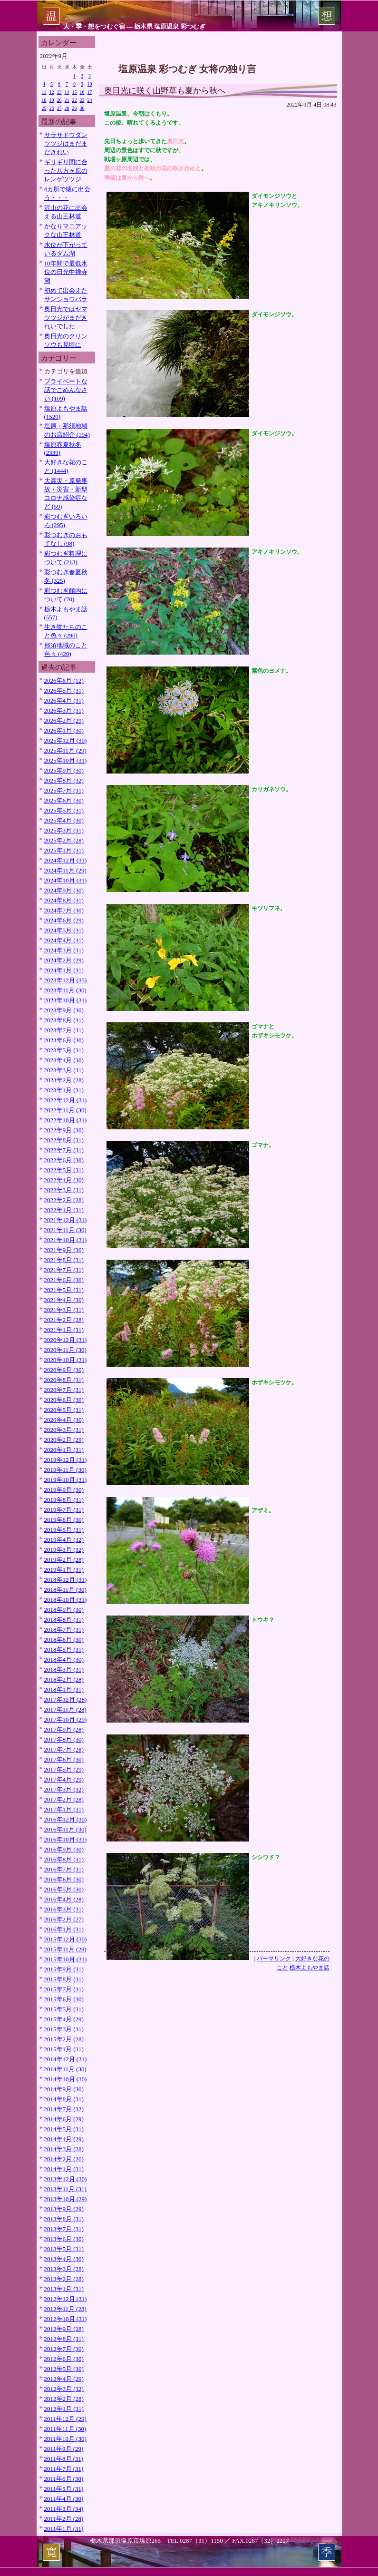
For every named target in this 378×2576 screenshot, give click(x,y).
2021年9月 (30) (64, 1250)
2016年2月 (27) (64, 1919)
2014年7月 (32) (64, 2109)
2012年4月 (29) (64, 2378)
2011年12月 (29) (65, 2418)
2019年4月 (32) (64, 1539)
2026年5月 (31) (64, 690)
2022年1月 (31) (64, 1210)
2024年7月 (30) (64, 910)
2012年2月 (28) (64, 2398)
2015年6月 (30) (64, 1999)
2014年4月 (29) (64, 2139)
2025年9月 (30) (64, 770)
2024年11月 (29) (65, 870)
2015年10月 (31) (65, 1959)
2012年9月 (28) (64, 2328)
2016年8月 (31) (64, 1859)
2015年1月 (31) (64, 2049)
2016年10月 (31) (65, 1839)
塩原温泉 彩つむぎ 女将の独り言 (187, 69)
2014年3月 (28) (64, 2149)
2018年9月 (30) (64, 1609)
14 (67, 92)
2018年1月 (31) (64, 1689)
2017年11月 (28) (65, 1709)
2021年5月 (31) (64, 1289)
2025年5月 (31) (64, 810)
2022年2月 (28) (64, 1200)
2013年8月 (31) (64, 2219)
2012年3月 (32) (64, 2388)
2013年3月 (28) (64, 2268)
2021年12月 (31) (65, 1220)
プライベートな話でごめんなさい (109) (65, 390)
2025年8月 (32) (64, 780)
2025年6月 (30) (64, 800)
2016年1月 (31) (64, 1929)
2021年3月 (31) (64, 1309)
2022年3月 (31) (64, 1190)
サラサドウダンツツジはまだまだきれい (65, 143)
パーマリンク (274, 1958)
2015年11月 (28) (65, 1949)
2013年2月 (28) (64, 2278)
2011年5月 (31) (64, 2488)
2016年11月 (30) (65, 1829)
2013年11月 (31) (65, 2189)
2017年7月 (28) (64, 1749)
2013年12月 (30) (65, 2179)
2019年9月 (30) (64, 1489)
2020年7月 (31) (64, 1389)
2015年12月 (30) (65, 1939)
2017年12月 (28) (65, 1699)
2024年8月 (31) (64, 900)
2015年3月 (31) (64, 2029)
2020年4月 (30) (64, 1419)
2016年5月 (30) (64, 1889)
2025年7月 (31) (64, 790)
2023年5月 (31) (64, 1050)
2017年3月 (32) (64, 1789)
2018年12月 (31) (65, 1579)
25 (44, 108)
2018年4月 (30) (64, 1659)
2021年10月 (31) (65, 1240)
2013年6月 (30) (64, 2239)
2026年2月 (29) (64, 720)
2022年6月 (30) (64, 1160)
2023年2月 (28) (64, 1080)
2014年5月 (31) (64, 2129)
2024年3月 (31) (64, 950)
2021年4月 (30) (64, 1299)
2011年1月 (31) (64, 2528)
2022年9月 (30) (64, 1130)
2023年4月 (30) (64, 1060)
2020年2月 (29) (64, 1439)
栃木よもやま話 (310, 1967)
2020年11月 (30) (65, 1349)
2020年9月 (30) (64, 1369)
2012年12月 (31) (65, 2298)
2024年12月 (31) (65, 860)
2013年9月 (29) (64, 2209)
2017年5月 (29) (64, 1769)
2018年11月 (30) (65, 1589)
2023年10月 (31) (65, 1000)
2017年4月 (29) (64, 1779)
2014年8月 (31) (64, 2099)
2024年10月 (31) (65, 880)
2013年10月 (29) (65, 2199)
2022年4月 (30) (64, 1180)
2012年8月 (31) (64, 2338)
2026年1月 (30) (64, 730)
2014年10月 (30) (65, 2079)
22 (74, 100)
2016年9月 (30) (64, 1849)
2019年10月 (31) (65, 1479)
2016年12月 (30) (65, 1819)
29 (74, 108)
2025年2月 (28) (64, 840)
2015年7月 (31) (64, 1989)
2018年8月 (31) (64, 1619)
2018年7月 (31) (64, 1629)
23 (82, 100)
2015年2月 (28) (64, 2039)
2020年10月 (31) (65, 1359)
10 (89, 84)
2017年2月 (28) (64, 1799)
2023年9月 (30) (64, 1010)
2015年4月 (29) (64, 2019)
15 (74, 92)
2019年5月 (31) (64, 1529)
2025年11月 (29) (65, 750)
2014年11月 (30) (65, 2069)
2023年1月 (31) (64, 1090)
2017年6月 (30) (64, 1759)
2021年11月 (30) (65, 1230)
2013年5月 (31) (64, 2249)
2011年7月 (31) (64, 2468)
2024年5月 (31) (64, 930)
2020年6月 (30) (64, 1399)
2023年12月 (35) (65, 980)
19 (51, 100)
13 (59, 92)
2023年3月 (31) (64, 1070)
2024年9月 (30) (64, 890)
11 (44, 92)
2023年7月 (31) (64, 1030)
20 (59, 100)
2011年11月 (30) (65, 2428)
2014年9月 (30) (64, 2089)
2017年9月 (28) (64, 1729)
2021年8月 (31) (64, 1260)
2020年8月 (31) (64, 1379)
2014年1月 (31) (64, 2169)
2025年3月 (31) (64, 830)
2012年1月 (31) (64, 2408)
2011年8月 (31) (64, 2458)
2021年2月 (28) (64, 1319)
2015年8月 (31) (64, 1979)
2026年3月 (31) (64, 710)
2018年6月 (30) (64, 1639)
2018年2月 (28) (64, 1679)
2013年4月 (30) (64, 2259)
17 (89, 92)
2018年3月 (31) (64, 1669)
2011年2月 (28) (64, 2518)
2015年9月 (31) (64, 1969)
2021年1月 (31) (64, 1329)
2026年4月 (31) (64, 700)
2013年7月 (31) (64, 2229)
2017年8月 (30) (64, 1739)
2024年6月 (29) (64, 920)
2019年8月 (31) (64, 1499)
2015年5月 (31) (64, 2009)
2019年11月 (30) (65, 1469)
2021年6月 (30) (64, 1279)
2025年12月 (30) (65, 740)
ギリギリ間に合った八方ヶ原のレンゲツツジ (65, 170)
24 (89, 100)
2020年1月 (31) (64, 1449)
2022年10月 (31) (65, 1120)
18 (44, 100)
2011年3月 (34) (64, 2508)
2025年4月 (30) (64, 820)
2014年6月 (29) (64, 2119)
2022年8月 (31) (64, 1140)
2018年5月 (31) (64, 1649)
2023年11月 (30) (65, 990)
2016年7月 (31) (64, 1869)
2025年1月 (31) (64, 850)
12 (51, 92)
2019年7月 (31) (64, 1509)
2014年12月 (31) (65, 2059)
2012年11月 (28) (65, 2308)
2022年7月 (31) (64, 1150)
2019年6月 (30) (64, 1519)
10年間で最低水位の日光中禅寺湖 (65, 272)
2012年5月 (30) (64, 2368)
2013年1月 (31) (64, 2288)
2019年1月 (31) (64, 1569)
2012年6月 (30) (64, 2358)
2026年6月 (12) (64, 680)
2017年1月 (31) (64, 1809)
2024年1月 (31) (64, 970)
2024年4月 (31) (64, 940)
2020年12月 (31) (65, 1339)
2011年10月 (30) (65, 2438)
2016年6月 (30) (64, 1879)
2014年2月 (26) (64, 2159)
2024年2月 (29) (64, 960)
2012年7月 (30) (64, 2348)
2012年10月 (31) (65, 2318)
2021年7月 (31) (64, 1269)
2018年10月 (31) (65, 1599)
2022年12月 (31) (65, 1100)
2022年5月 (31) (64, 1170)
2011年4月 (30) (64, 2498)
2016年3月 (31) (64, 1909)
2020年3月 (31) (64, 1429)
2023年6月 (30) (64, 1040)
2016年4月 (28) (64, 1899)
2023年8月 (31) (64, 1020)
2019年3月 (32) (64, 1549)
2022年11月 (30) (65, 1110)
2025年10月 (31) (65, 760)
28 (67, 108)
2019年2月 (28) (64, 1559)
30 (82, 108)
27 (59, 108)
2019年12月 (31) (65, 1459)
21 (67, 100)
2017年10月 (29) (65, 1719)
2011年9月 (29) (64, 2448)
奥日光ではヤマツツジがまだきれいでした (65, 317)
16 (82, 92)
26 (51, 108)
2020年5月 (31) (64, 1409)
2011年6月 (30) (64, 2478)
